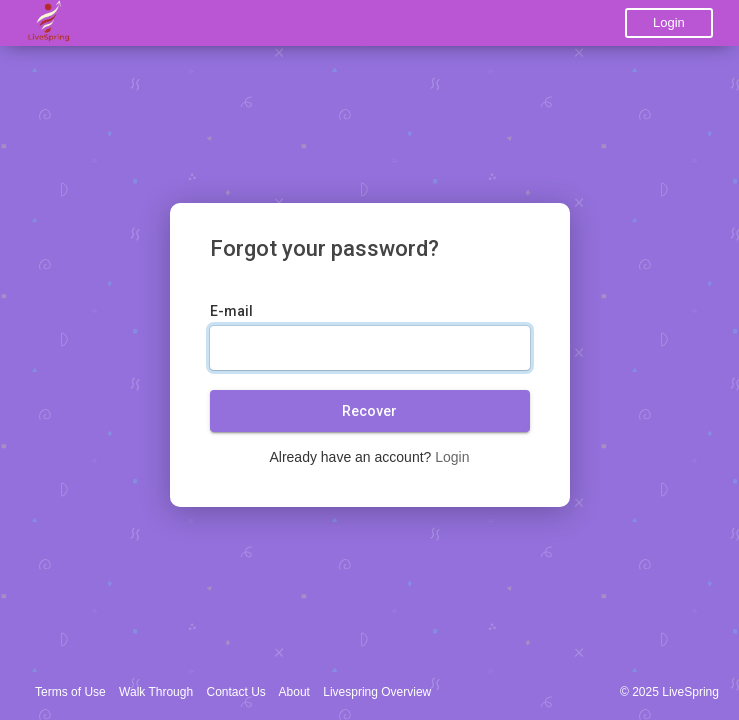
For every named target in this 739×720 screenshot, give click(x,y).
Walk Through (156, 692)
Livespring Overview (377, 692)
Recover (369, 411)
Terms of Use (70, 692)
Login (669, 22)
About (294, 692)
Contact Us (236, 692)
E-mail (231, 311)
